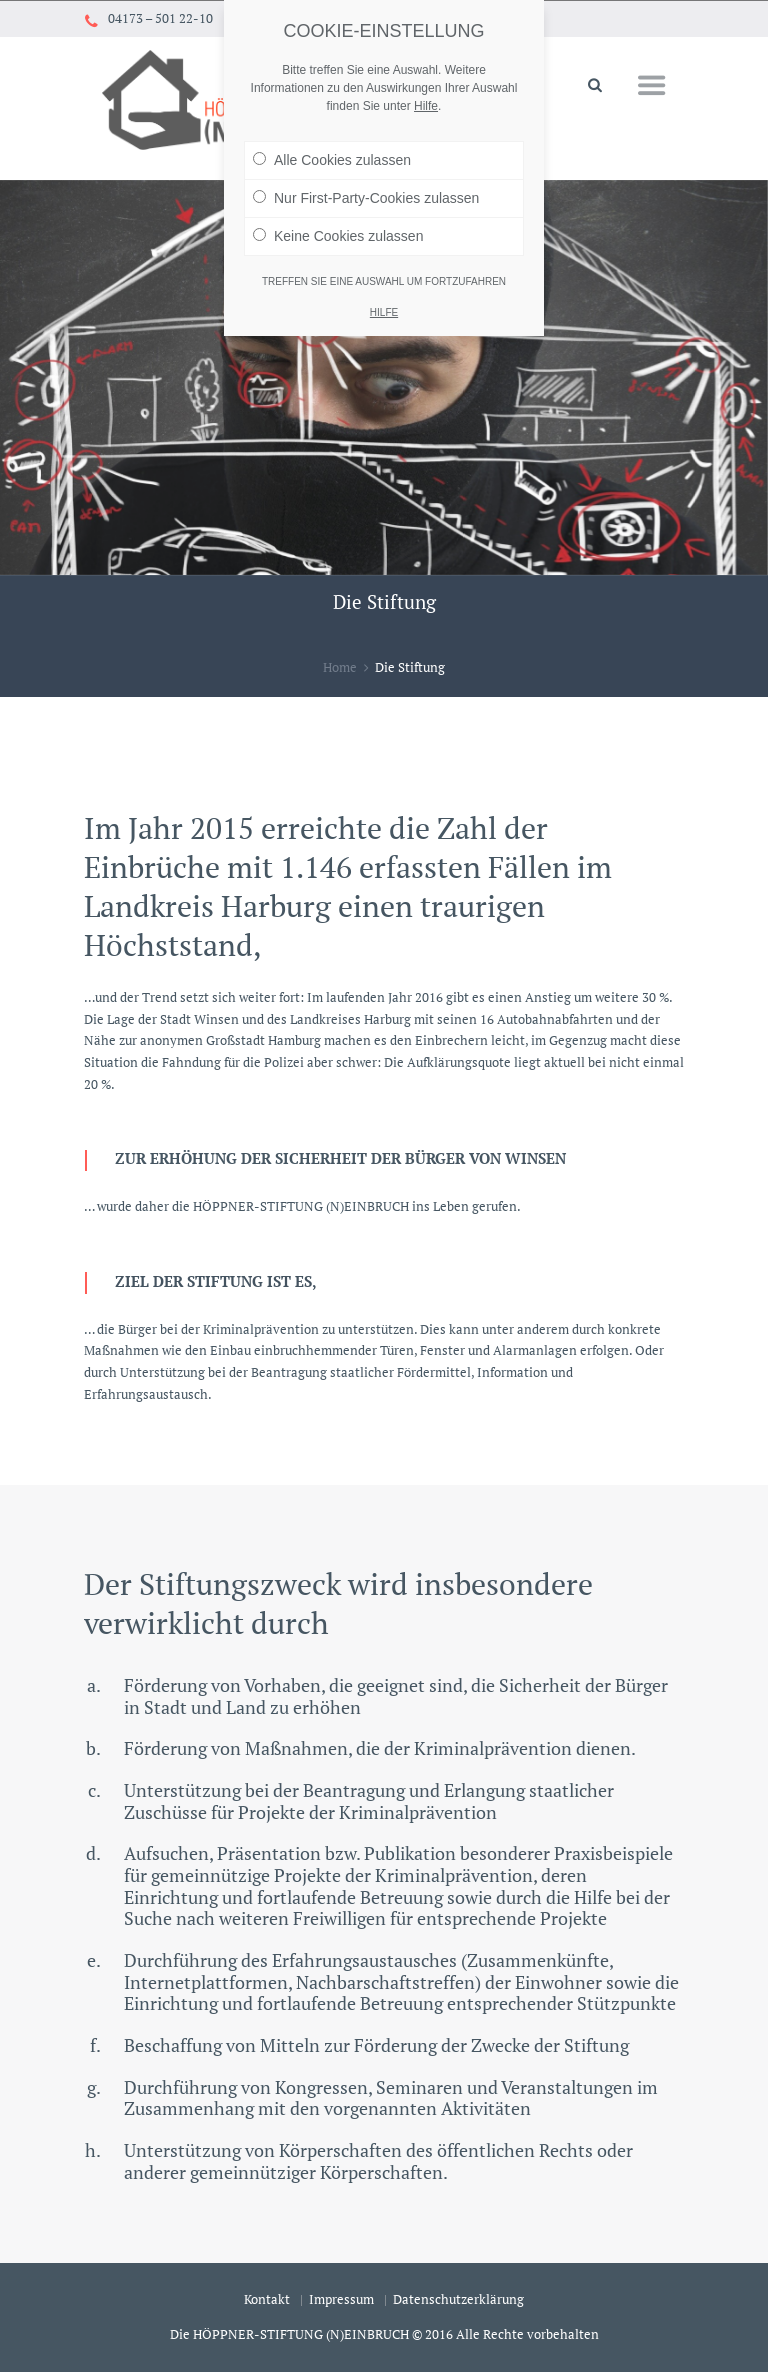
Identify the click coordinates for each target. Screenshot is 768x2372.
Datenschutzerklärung (458, 2299)
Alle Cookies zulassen (332, 129)
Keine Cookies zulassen (338, 205)
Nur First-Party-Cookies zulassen (366, 167)
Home (340, 667)
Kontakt (267, 2299)
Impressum (341, 2299)
